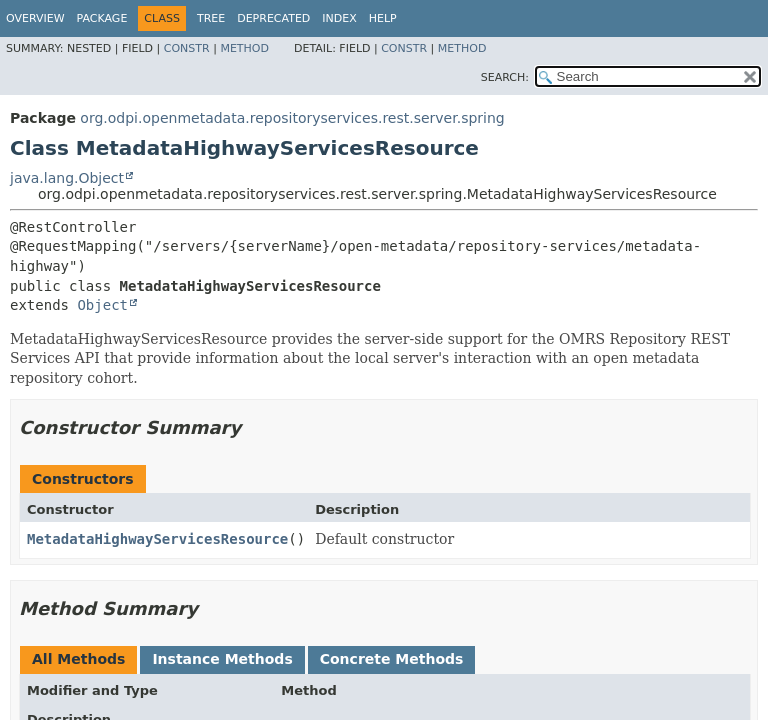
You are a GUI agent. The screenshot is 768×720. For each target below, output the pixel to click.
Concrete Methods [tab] (392, 659)
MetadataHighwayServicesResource (157, 539)
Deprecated (273, 18)
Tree (211, 18)
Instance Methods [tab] (222, 659)
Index (339, 18)
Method (244, 48)
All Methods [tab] (78, 659)
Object (102, 305)
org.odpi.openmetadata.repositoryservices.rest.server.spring (292, 118)
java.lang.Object (67, 178)
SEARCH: (505, 77)
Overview (35, 18)
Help (383, 18)
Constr (187, 48)
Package (102, 18)
